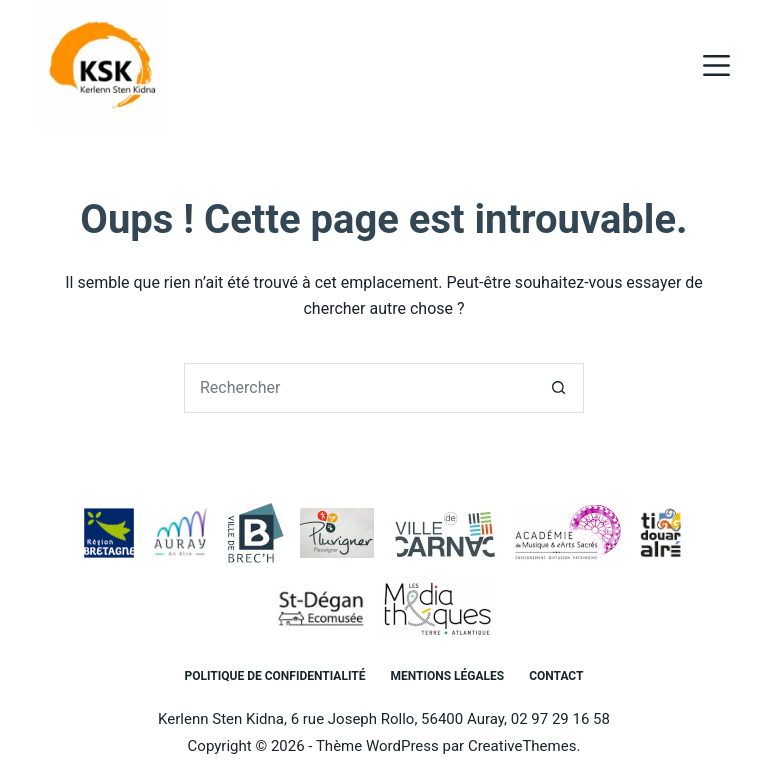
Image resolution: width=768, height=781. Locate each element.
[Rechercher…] (359, 388)
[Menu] (716, 65)
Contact (556, 676)
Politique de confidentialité (275, 676)
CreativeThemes (522, 746)
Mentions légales (447, 676)
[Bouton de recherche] (559, 388)
